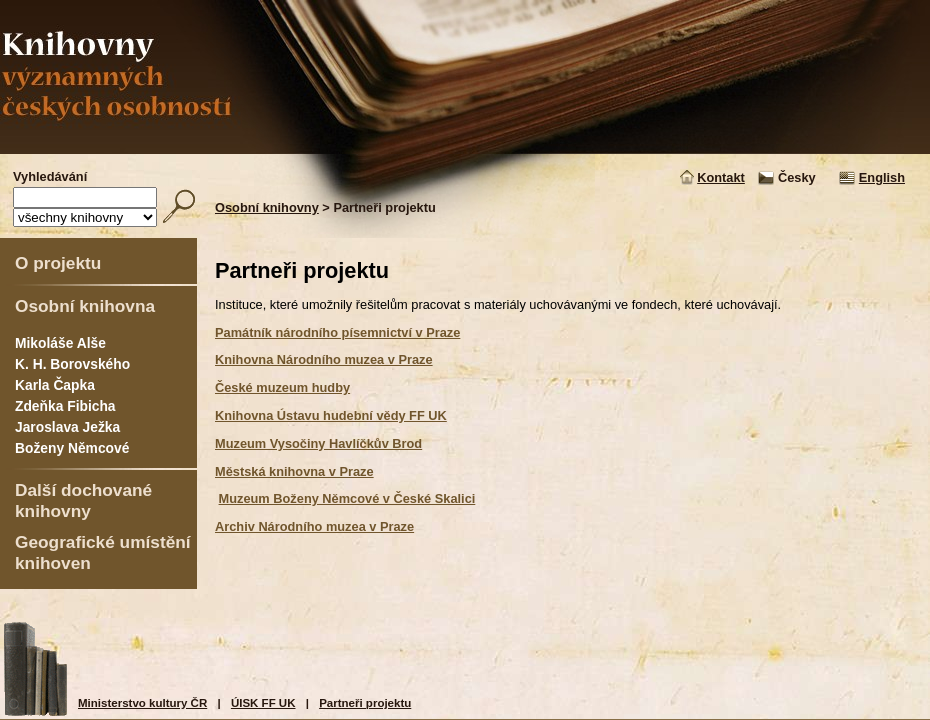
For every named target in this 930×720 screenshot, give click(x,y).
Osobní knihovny (267, 207)
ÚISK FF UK (263, 703)
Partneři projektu (365, 703)
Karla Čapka (55, 385)
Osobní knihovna (85, 306)
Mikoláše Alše (60, 343)
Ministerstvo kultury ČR (142, 703)
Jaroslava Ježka (67, 427)
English (882, 177)
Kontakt (721, 177)
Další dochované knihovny (83, 500)
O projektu (58, 263)
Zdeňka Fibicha (65, 406)
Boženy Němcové (72, 448)
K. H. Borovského (72, 364)
